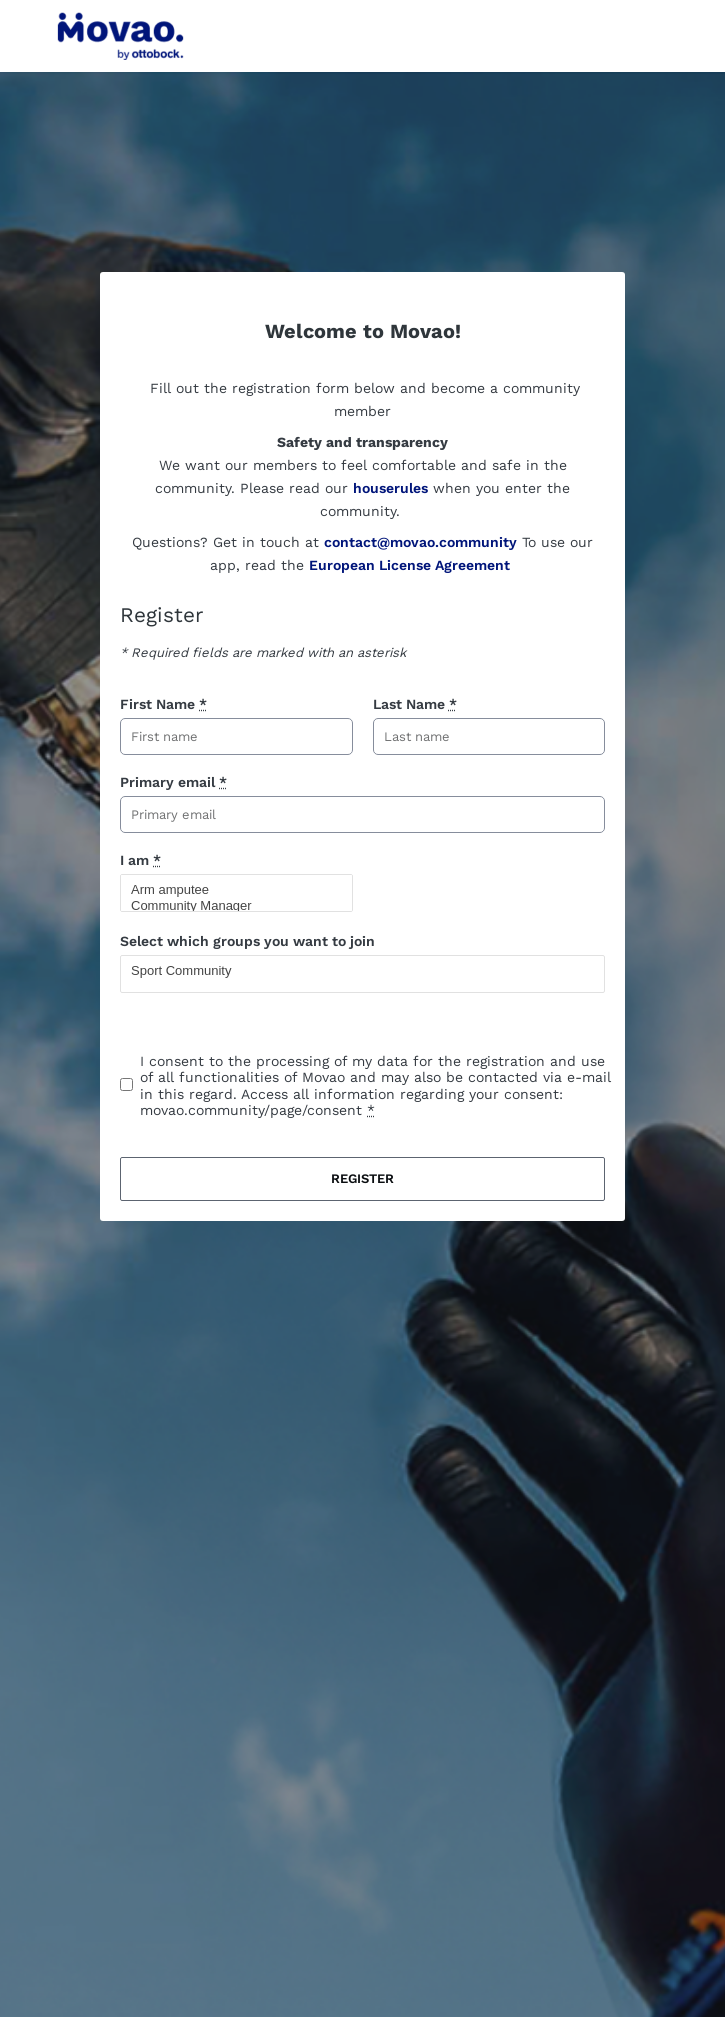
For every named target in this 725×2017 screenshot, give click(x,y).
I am (140, 860)
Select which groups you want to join (247, 941)
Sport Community (354, 971)
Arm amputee (228, 890)
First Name (163, 704)
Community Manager (228, 906)
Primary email (173, 782)
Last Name (415, 704)
